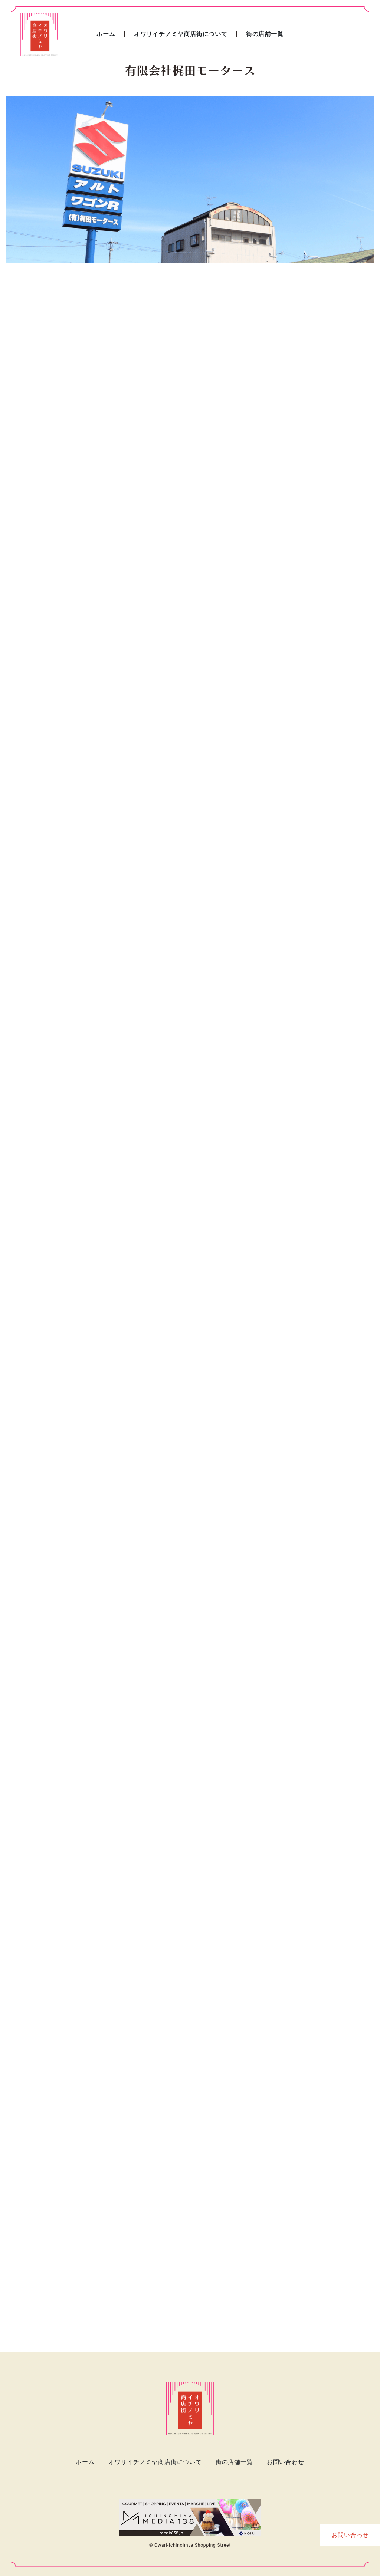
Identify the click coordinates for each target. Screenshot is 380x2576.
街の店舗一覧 (265, 33)
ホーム (105, 33)
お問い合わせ (285, 2461)
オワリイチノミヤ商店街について (180, 33)
